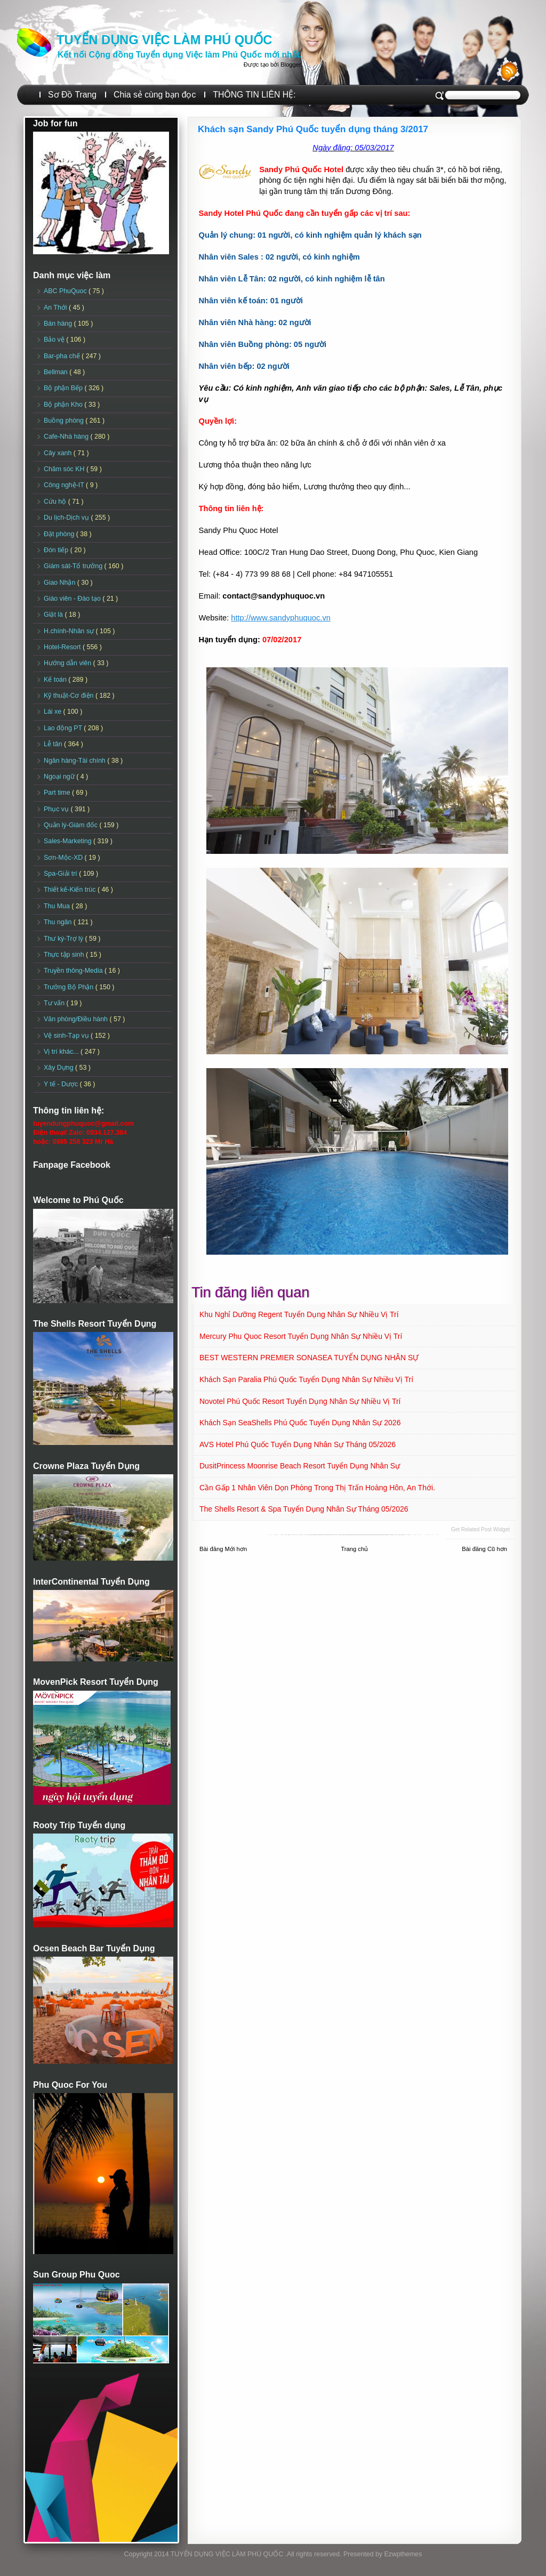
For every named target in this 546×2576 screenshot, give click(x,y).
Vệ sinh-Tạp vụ (67, 1035)
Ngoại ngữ (60, 776)
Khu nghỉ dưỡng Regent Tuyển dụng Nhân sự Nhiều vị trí (299, 1314)
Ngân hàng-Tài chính (75, 760)
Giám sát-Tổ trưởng (74, 566)
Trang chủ (354, 1549)
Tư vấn (55, 1003)
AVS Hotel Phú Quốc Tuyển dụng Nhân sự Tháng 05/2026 (297, 1444)
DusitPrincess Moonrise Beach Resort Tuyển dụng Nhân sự (299, 1465)
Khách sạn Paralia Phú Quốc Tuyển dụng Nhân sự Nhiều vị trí (306, 1379)
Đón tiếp (57, 550)
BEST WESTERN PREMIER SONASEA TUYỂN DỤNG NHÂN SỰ (309, 1357)
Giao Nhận (60, 582)
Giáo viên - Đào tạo (73, 598)
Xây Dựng (59, 1067)
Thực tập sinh (65, 954)
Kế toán (56, 679)
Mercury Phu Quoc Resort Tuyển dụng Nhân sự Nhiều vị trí (300, 1336)
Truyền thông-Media (74, 970)
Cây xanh (59, 453)
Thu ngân (59, 922)
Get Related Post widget (480, 1529)
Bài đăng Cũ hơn (484, 1549)
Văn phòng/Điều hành (76, 1019)
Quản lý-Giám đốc (72, 825)
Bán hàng (59, 323)
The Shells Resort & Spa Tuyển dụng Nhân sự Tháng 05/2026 (303, 1509)
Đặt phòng (60, 534)
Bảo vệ (55, 339)
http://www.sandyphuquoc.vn (281, 617)
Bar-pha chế (63, 356)
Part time (58, 792)
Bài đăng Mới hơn (223, 1549)
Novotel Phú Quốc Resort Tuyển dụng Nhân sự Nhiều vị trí (300, 1401)
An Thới (56, 307)
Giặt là (54, 614)
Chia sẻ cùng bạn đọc (155, 94)
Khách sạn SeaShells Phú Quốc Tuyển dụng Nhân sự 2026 (299, 1422)
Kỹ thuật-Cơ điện (69, 695)
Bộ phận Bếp (64, 388)
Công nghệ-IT (65, 485)
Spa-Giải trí (61, 873)
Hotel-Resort (63, 647)
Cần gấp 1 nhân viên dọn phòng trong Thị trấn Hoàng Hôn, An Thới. (317, 1487)
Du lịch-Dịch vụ (67, 517)
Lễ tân (54, 744)
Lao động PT (64, 728)
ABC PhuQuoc (66, 291)
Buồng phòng (64, 420)
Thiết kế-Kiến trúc (71, 889)
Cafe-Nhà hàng (67, 436)
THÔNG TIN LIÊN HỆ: (254, 94)
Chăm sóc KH (65, 469)
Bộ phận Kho (64, 404)
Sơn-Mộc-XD (64, 857)
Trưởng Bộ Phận (69, 987)
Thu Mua (57, 906)
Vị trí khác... (62, 1051)
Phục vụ (57, 809)
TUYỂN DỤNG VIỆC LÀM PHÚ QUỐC (164, 40)
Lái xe (53, 711)
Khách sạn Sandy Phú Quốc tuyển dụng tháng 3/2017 (313, 129)
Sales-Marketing (68, 841)
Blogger (290, 64)
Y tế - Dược (62, 1084)
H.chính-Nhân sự (70, 631)
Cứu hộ (56, 501)
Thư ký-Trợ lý (64, 938)
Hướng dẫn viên (68, 663)
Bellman (56, 372)
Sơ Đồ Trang (72, 94)
